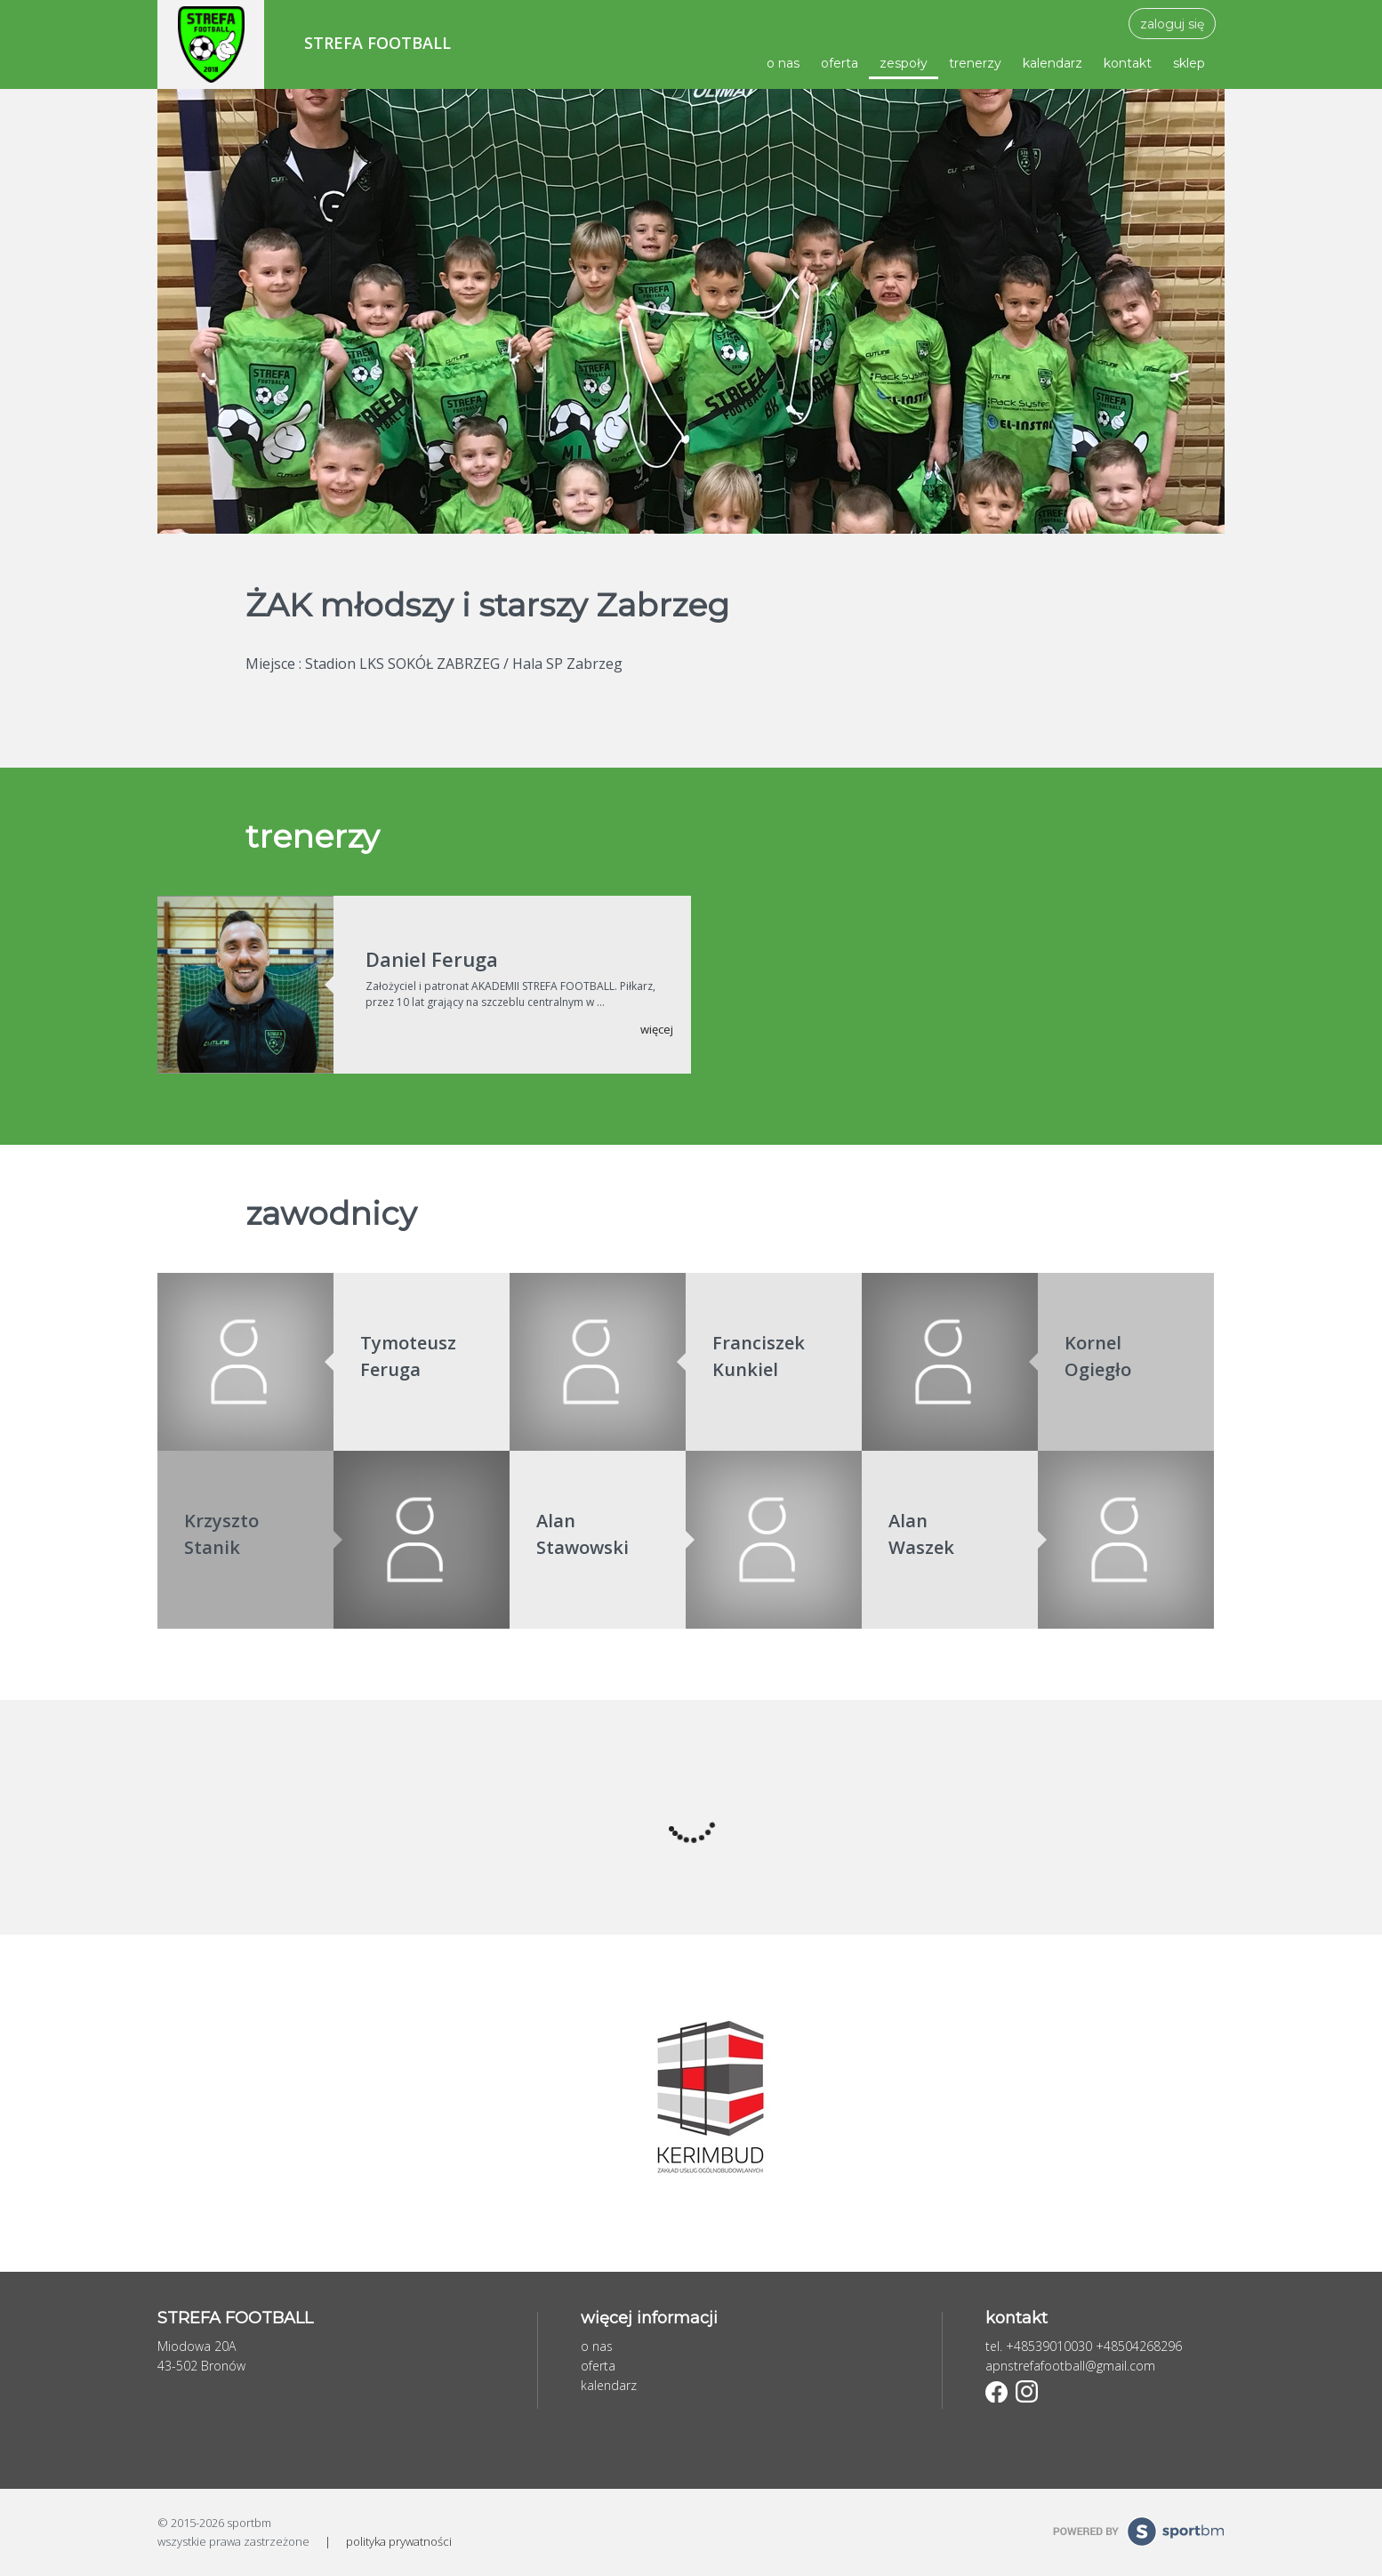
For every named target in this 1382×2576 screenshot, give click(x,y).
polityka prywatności (399, 2541)
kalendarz (1052, 63)
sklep (1189, 63)
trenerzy (975, 63)
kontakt (1128, 63)
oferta (839, 63)
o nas (783, 63)
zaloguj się (1172, 24)
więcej (656, 1029)
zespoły (904, 63)
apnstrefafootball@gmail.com (1070, 2365)
